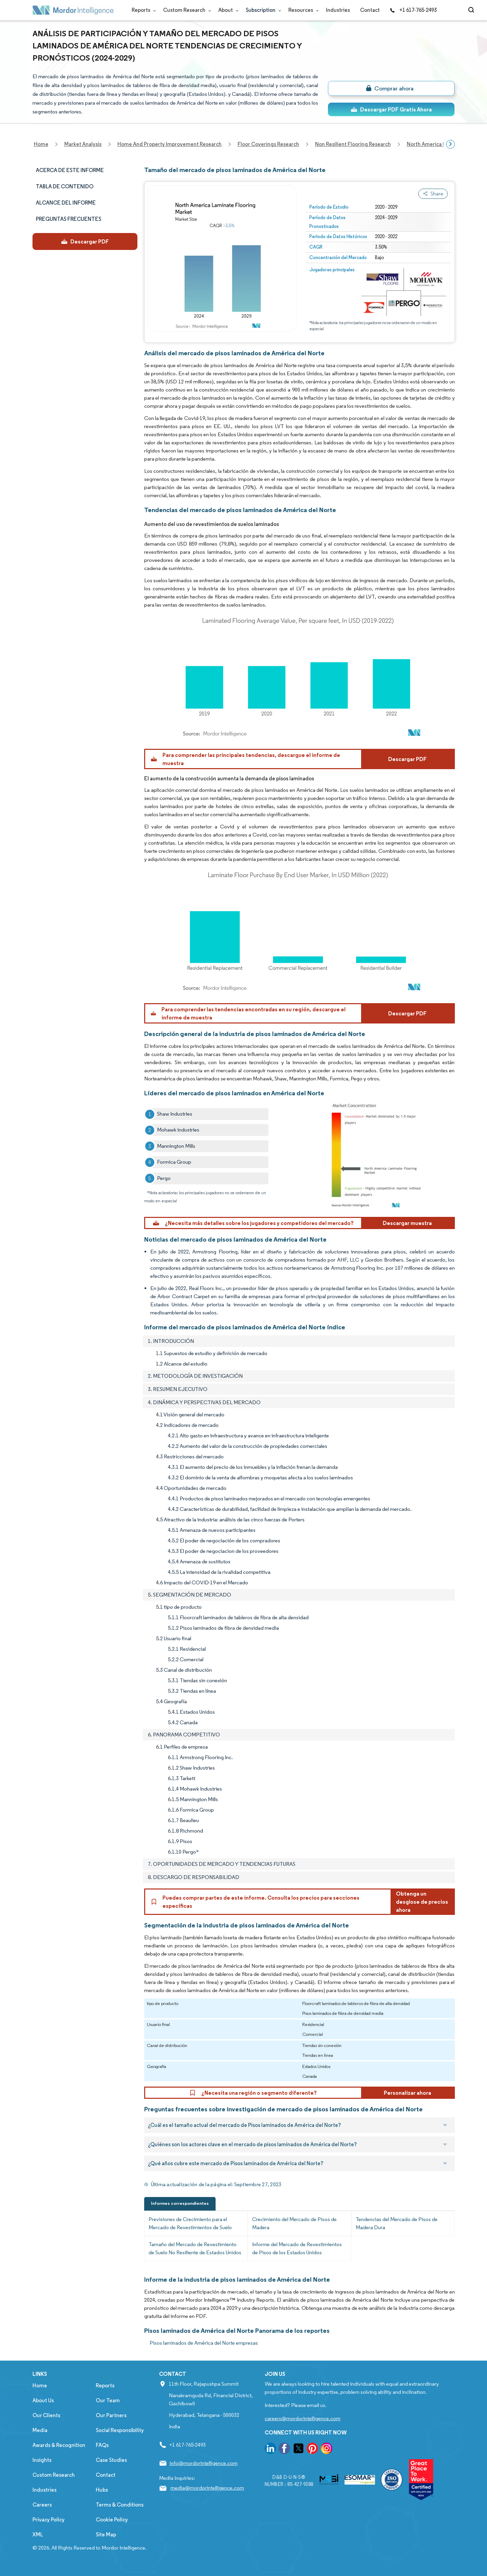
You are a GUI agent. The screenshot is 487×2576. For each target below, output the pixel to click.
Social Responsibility (120, 2430)
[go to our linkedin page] (270, 2449)
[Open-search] (472, 10)
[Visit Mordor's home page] (73, 10)
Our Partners (111, 2415)
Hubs (102, 2490)
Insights (41, 2460)
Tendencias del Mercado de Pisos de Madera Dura (397, 2223)
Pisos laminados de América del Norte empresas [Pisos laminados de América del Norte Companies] (204, 2343)
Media (39, 2430)
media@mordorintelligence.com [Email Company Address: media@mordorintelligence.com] (207, 2488)
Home (39, 2385)
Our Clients (46, 2415)
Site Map (106, 2534)
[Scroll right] (450, 144)
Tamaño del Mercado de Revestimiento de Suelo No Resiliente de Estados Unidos (195, 2248)
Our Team (108, 2400)
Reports (142, 10)
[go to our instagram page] (326, 2449)
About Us (43, 2400)
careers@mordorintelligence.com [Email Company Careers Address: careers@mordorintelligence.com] (302, 2418)
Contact (370, 10)
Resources (302, 10)
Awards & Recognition (58, 2445)
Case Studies (111, 2460)
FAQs (102, 2445)
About (227, 10)
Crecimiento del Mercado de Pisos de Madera (294, 2223)
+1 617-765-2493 (413, 10)
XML (37, 2534)
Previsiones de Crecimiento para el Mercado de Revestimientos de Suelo (190, 2223)
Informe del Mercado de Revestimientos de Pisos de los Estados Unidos (297, 2248)
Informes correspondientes (180, 2203)
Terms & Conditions (119, 2504)
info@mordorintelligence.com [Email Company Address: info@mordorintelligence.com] (204, 2463)
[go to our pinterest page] (312, 2449)
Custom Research (185, 10)
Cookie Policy (112, 2519)
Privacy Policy (48, 2519)
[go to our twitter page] (298, 2449)
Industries (338, 10)
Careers (42, 2504)
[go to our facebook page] (284, 2449)
